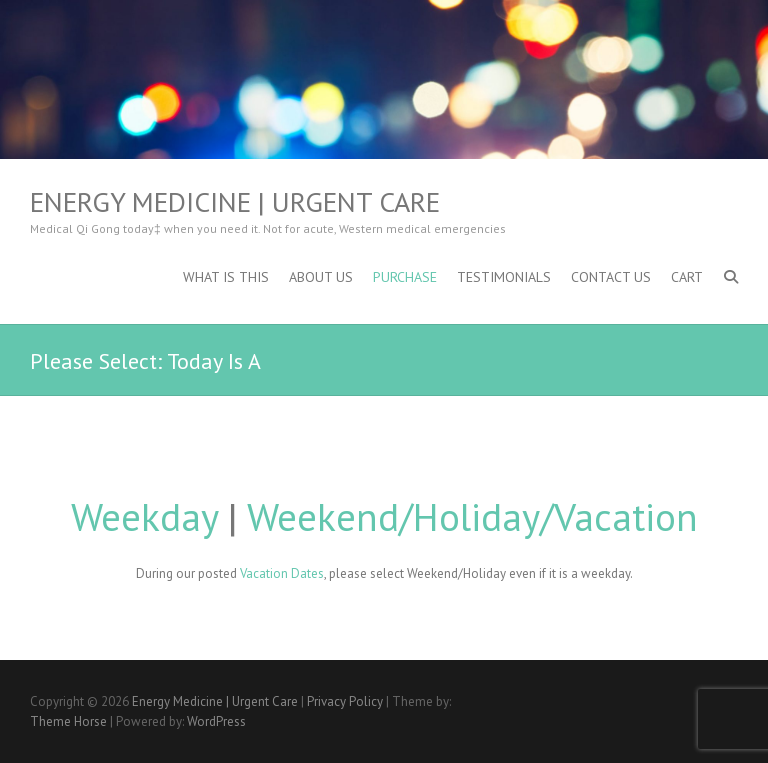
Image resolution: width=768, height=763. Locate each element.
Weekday (144, 516)
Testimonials (504, 277)
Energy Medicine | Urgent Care (235, 202)
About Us (321, 277)
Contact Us (611, 277)
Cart (687, 277)
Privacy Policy (345, 701)
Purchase (405, 277)
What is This (226, 277)
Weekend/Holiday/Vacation (472, 516)
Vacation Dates (282, 573)
